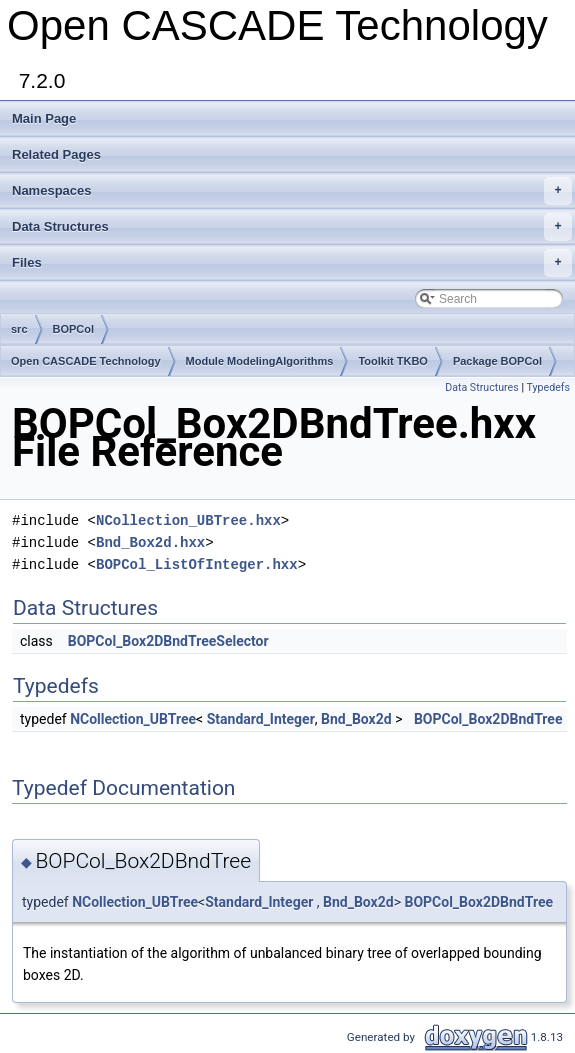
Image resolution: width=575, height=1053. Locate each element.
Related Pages (56, 154)
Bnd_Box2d (356, 719)
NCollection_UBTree (133, 719)
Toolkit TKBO (392, 361)
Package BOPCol (497, 361)
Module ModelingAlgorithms (260, 361)
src (19, 329)
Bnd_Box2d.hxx (150, 542)
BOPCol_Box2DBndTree (488, 719)
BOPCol (74, 329)
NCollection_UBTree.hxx (188, 520)
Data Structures (292, 227)
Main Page (44, 118)
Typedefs (548, 387)
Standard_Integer (261, 719)
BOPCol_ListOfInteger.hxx (197, 564)
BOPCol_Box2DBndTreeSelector (168, 641)
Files (292, 263)
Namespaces (292, 191)
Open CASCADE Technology (86, 361)
